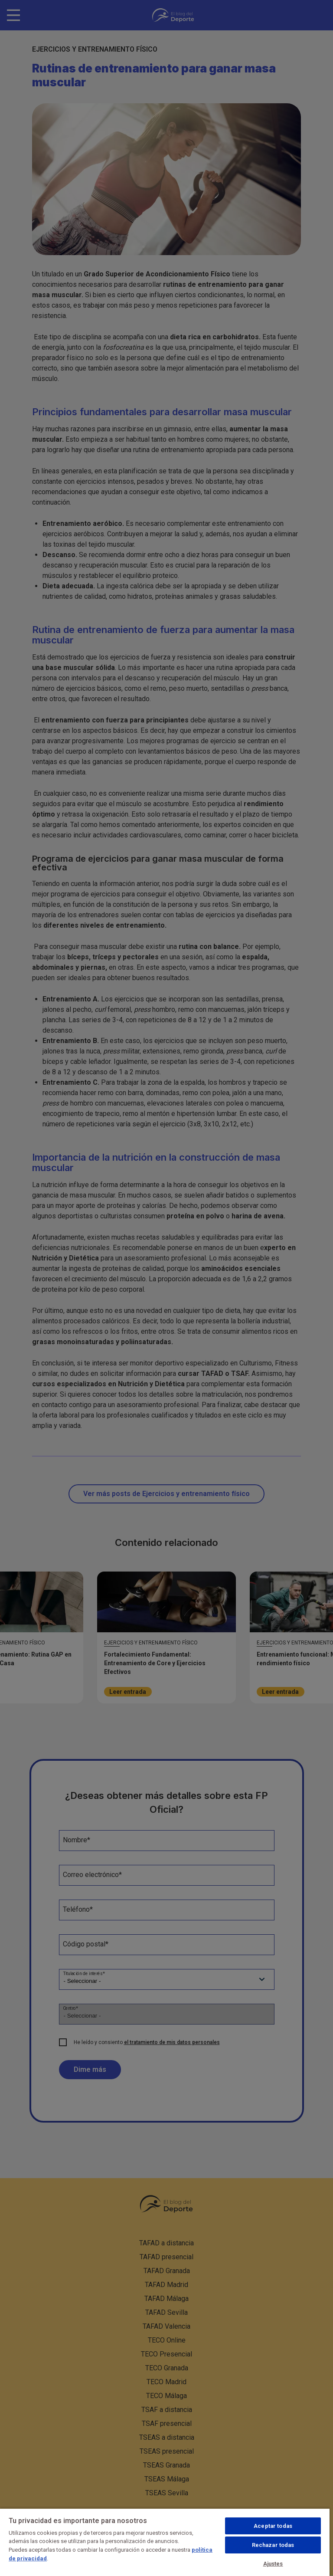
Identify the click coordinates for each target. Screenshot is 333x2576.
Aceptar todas (273, 2526)
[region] (165, 2542)
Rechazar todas (273, 2545)
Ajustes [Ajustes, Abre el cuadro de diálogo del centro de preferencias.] (273, 2563)
